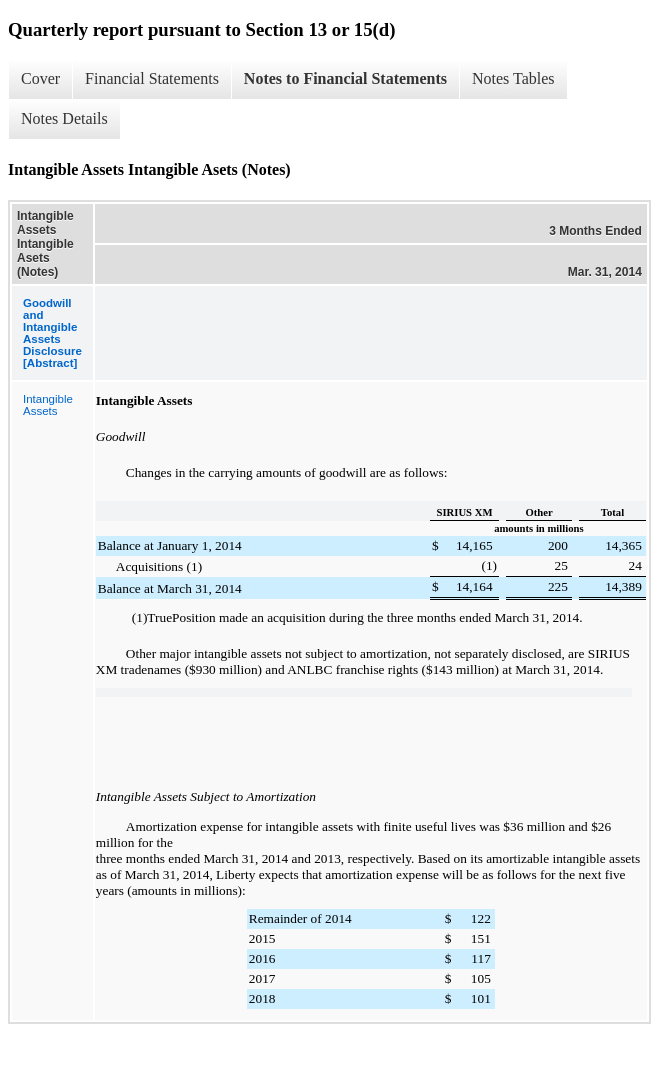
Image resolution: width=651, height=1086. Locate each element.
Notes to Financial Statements (345, 78)
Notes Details (64, 118)
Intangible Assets (48, 405)
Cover (40, 78)
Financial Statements (152, 78)
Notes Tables (513, 78)
